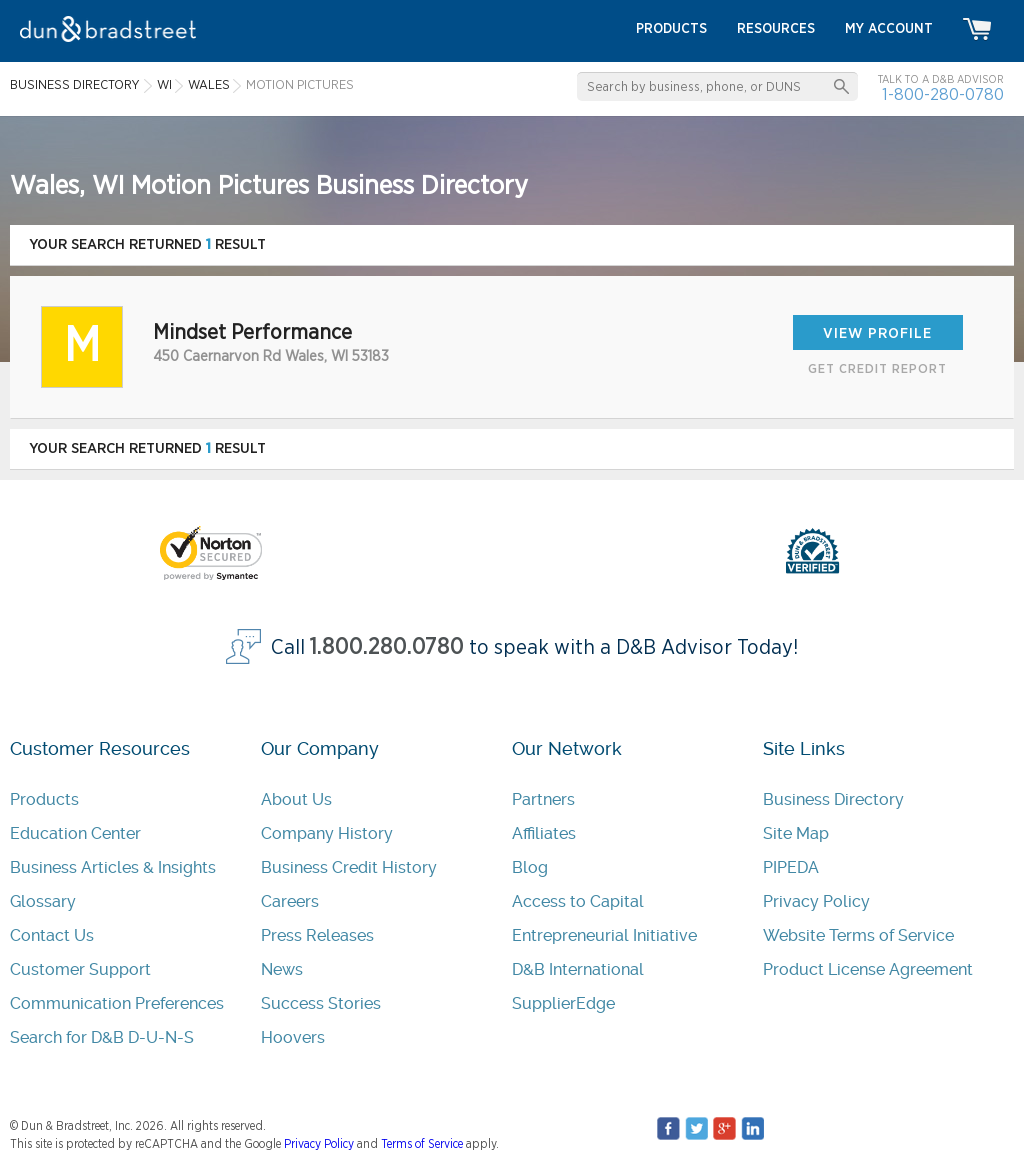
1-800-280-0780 (943, 94)
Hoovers (293, 1037)
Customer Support (80, 969)
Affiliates (544, 833)
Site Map (796, 833)
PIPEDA (791, 867)
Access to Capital (578, 901)
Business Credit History (349, 867)
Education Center (75, 833)
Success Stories (321, 1003)
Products (44, 799)
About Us (296, 799)
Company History (327, 833)
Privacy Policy (816, 901)
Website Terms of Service (858, 935)
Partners (543, 799)
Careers (290, 901)
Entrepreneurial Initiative (604, 935)
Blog (530, 867)
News (282, 969)
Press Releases (317, 935)
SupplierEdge (563, 1003)
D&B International (578, 969)
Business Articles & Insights (113, 867)
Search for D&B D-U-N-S (102, 1037)
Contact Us (52, 935)
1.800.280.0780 (387, 647)
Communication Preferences (117, 1003)
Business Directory (833, 799)
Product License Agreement (868, 969)
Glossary (43, 901)
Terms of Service (422, 1144)
